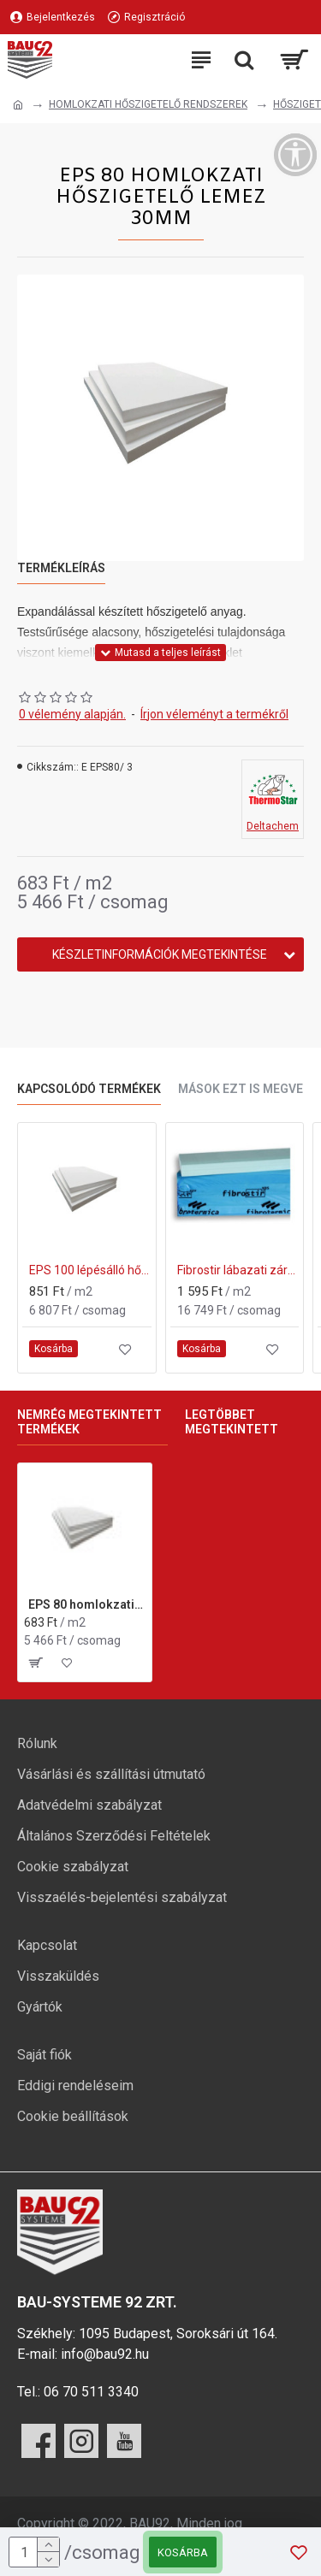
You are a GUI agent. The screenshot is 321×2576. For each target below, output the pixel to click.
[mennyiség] (34, 2552)
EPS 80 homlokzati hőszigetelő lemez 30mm (87, 1604)
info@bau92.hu (105, 2354)
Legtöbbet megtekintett (231, 1422)
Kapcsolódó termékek (89, 1089)
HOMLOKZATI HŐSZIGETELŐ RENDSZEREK (148, 104)
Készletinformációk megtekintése (159, 954)
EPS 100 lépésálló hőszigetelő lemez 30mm (90, 1270)
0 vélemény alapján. (72, 714)
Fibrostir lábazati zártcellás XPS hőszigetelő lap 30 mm (238, 1270)
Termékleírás (61, 568)
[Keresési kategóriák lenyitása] (244, 60)
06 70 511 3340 (91, 2392)
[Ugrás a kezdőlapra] (18, 105)
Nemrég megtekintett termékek (89, 1422)
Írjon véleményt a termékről (214, 714)
